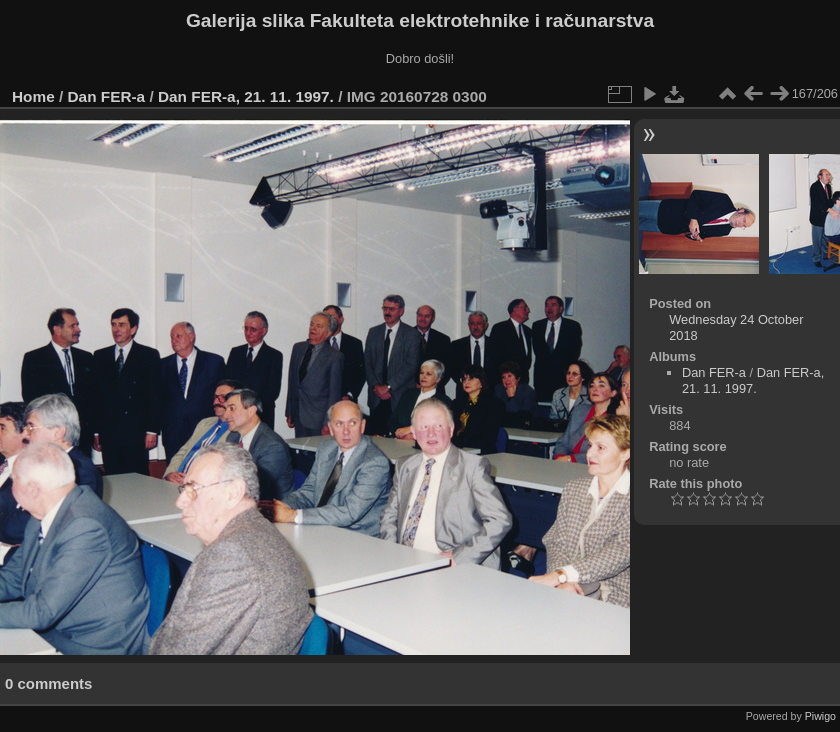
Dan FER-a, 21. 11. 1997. (246, 96)
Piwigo (820, 716)
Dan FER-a (107, 96)
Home (33, 96)
